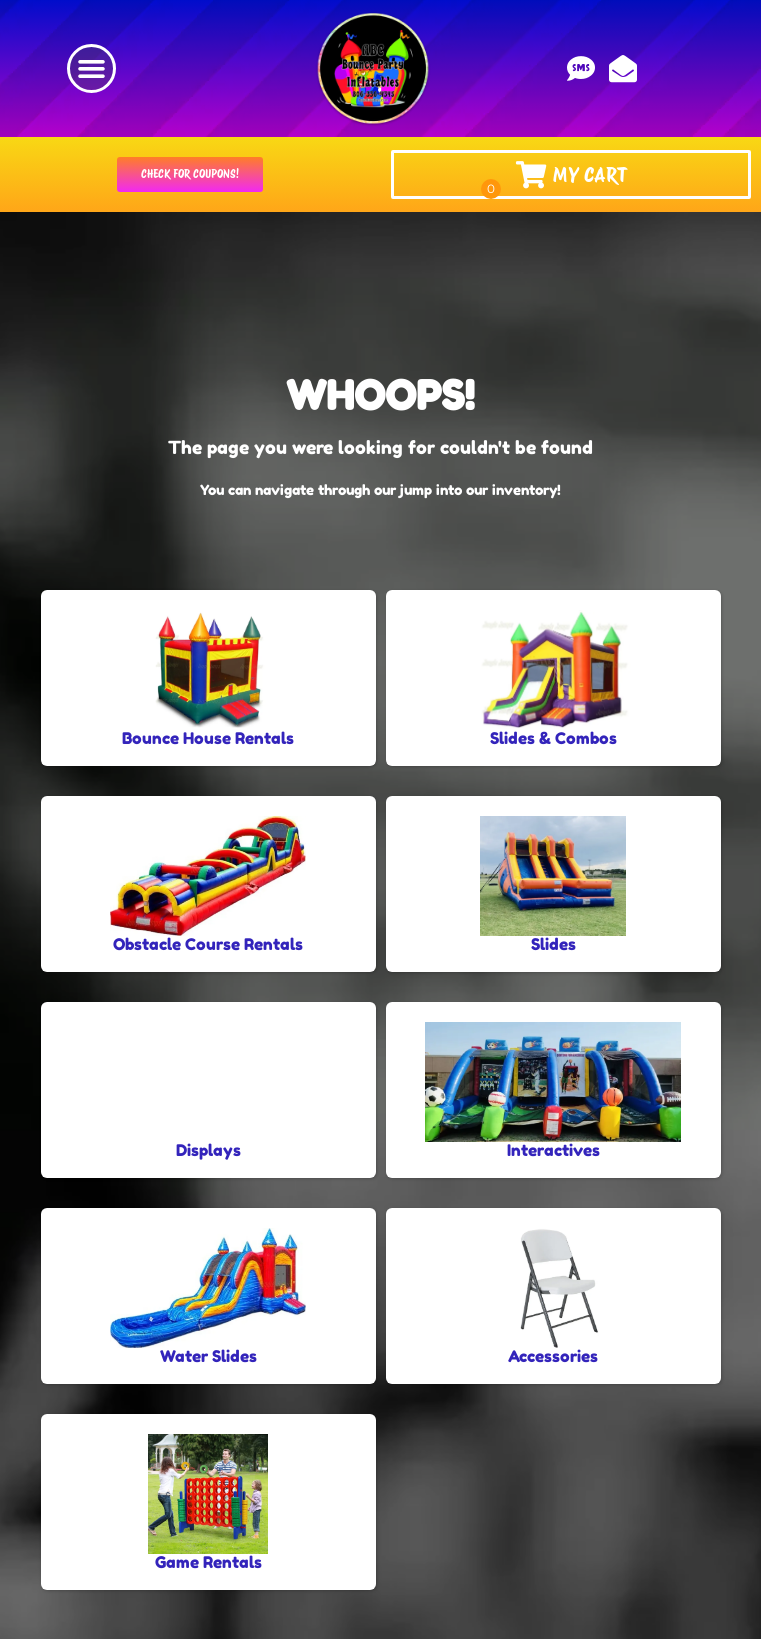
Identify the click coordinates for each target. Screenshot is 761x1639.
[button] (92, 69)
